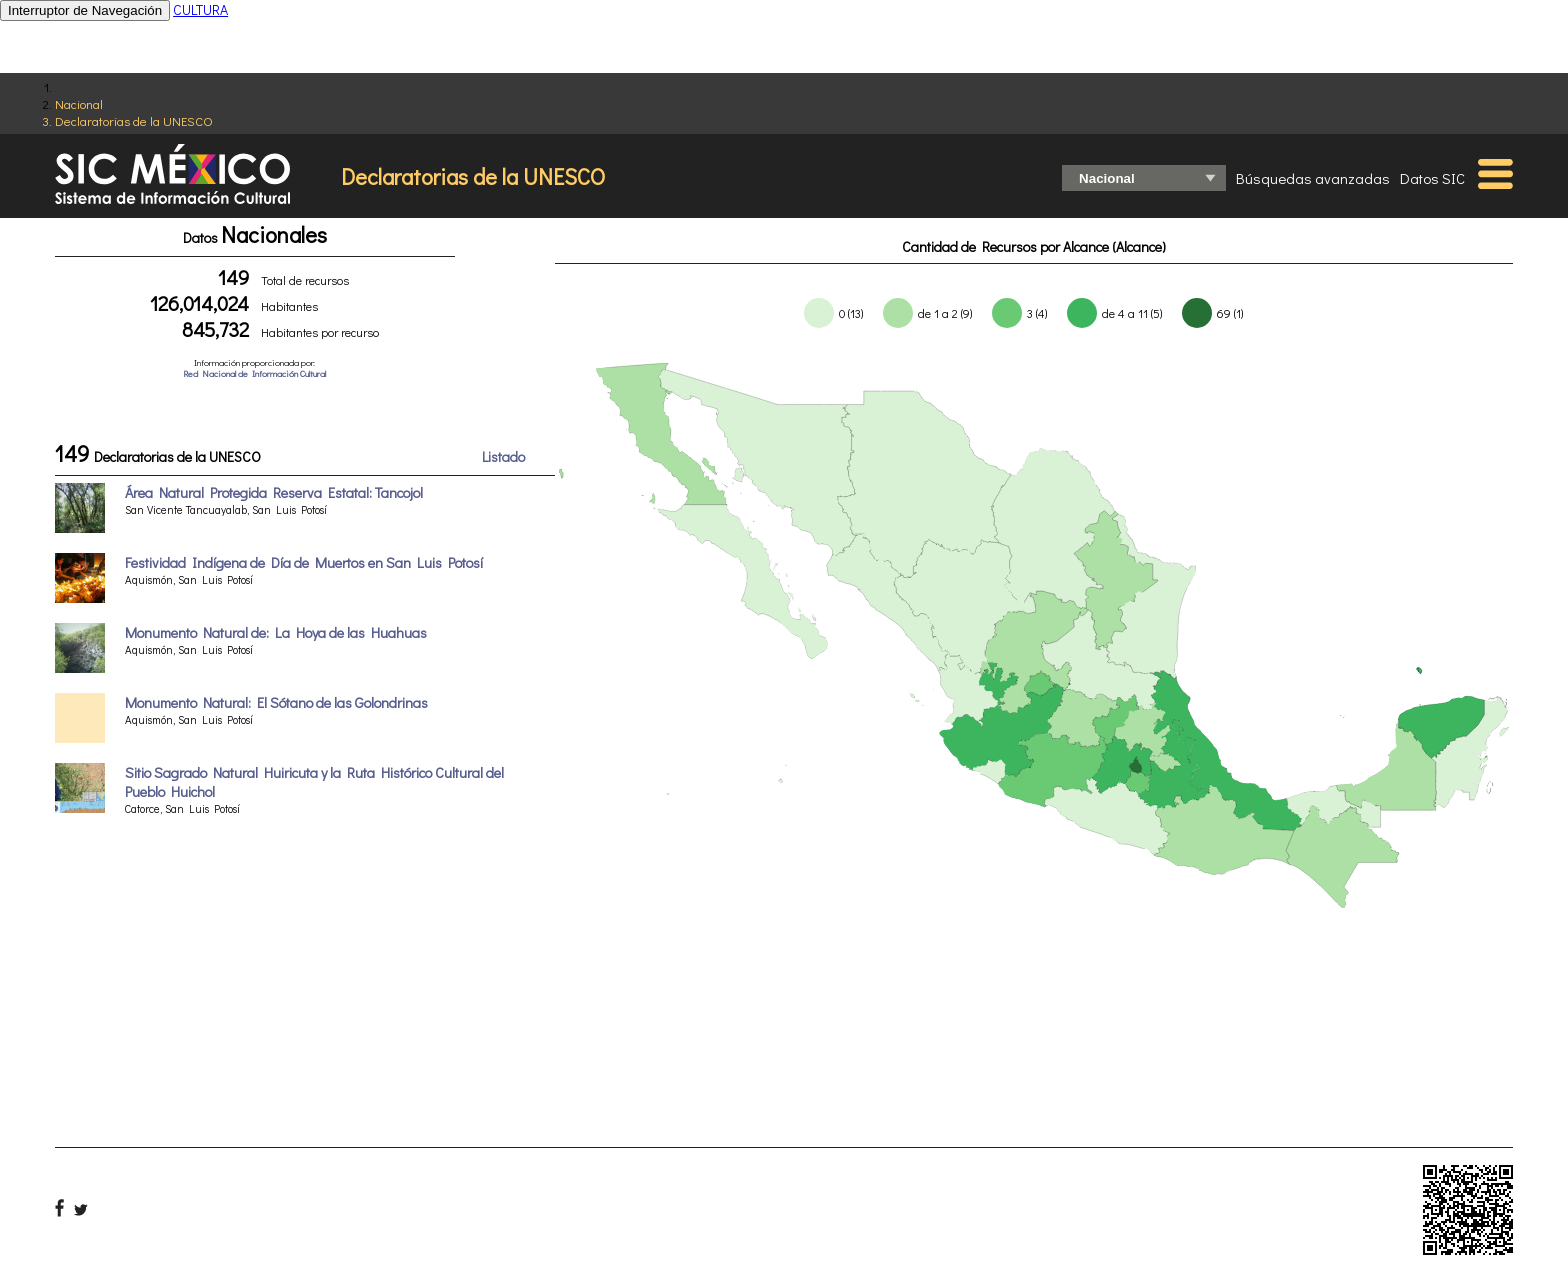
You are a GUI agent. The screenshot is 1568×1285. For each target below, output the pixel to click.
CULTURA (200, 9)
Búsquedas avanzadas (1313, 178)
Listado (503, 456)
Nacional (79, 103)
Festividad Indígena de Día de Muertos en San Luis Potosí (304, 562)
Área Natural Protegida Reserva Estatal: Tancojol (274, 492)
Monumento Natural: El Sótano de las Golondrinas (276, 702)
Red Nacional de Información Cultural (254, 373)
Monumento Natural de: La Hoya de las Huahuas (276, 632)
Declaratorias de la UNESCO (134, 120)
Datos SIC (1432, 178)
